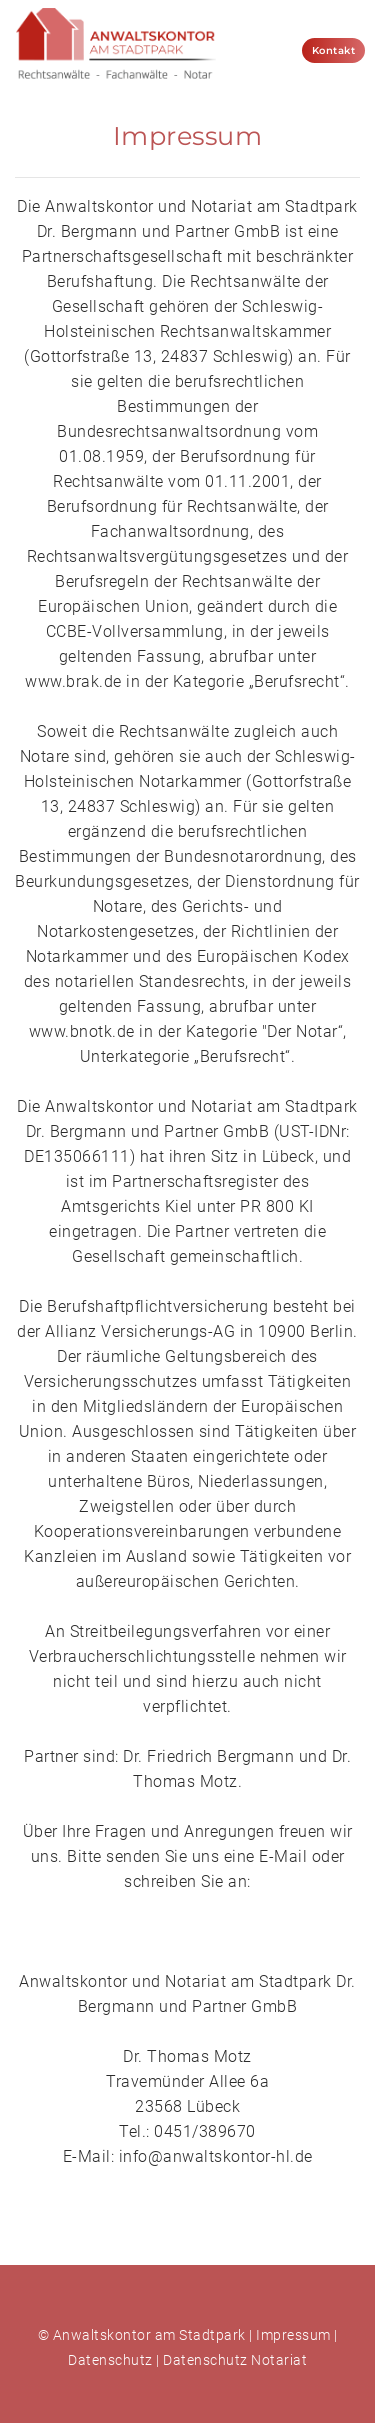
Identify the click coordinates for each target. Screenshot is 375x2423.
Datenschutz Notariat (235, 2360)
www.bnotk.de (82, 1031)
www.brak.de (73, 681)
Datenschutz (110, 2360)
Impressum (293, 2335)
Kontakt (334, 50)
